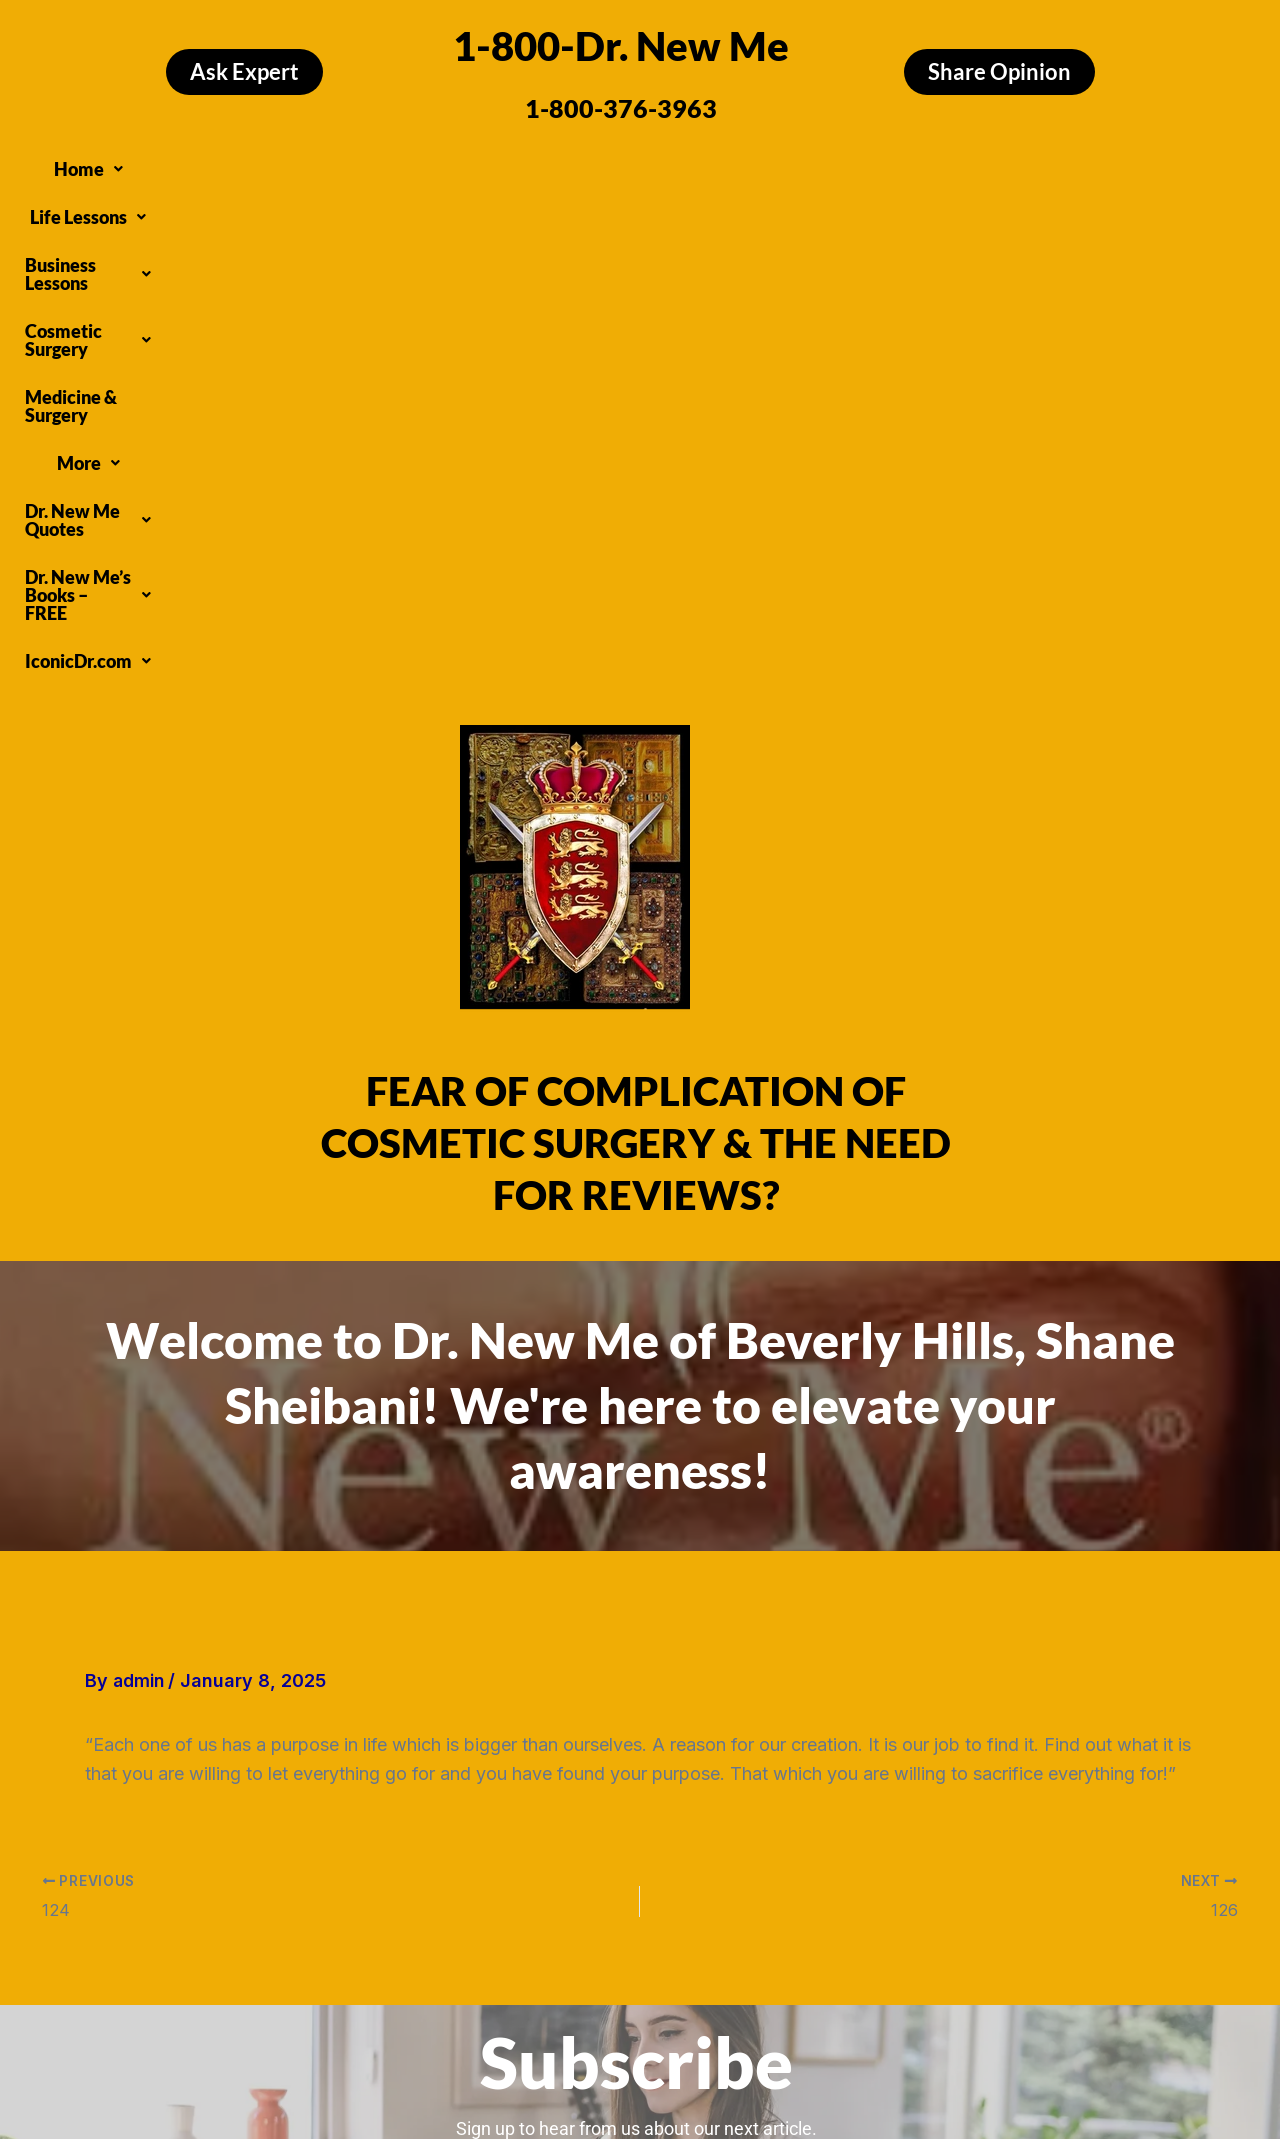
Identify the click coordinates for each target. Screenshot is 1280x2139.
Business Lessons (414, 164)
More (903, 164)
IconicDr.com (749, 202)
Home (145, 164)
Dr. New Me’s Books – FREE (548, 202)
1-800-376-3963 (621, 108)
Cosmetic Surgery (593, 164)
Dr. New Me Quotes (1043, 164)
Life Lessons (258, 164)
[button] (145, 164)
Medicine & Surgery (773, 164)
